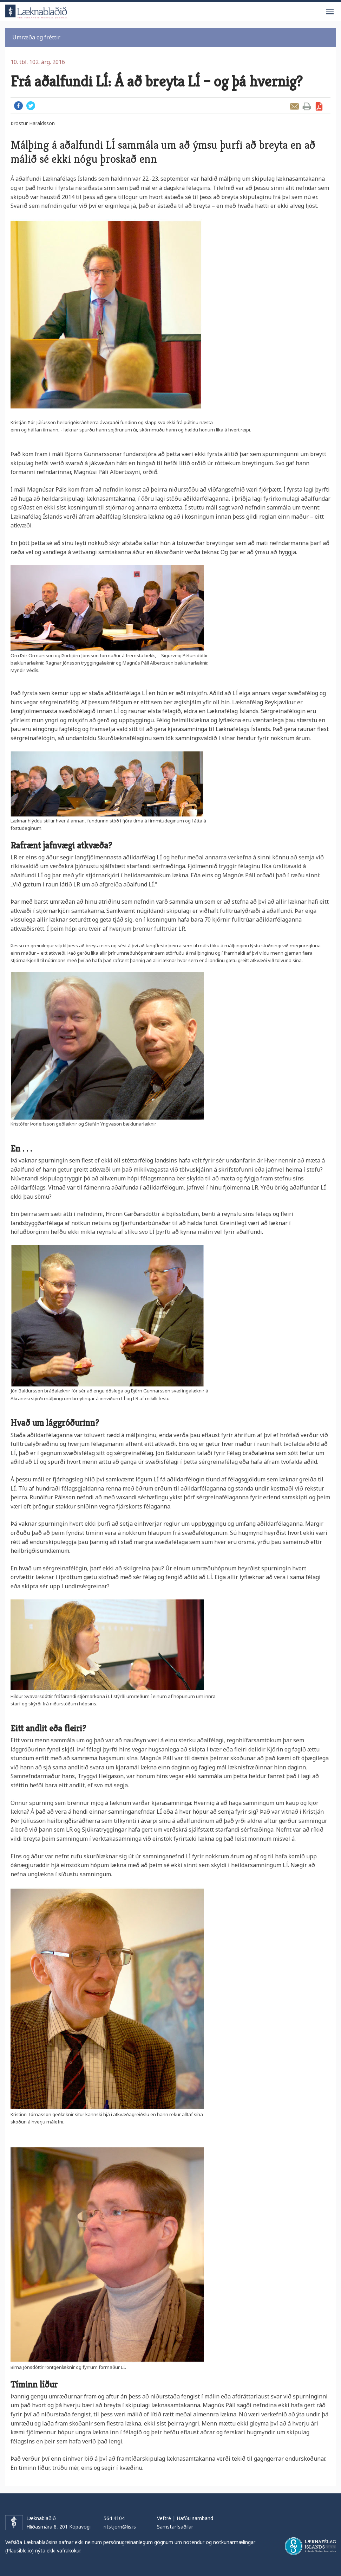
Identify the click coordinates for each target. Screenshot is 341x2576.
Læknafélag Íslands (310, 2546)
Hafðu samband (195, 2518)
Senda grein (294, 106)
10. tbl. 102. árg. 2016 (38, 62)
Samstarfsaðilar (175, 2526)
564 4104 (114, 2518)
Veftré (164, 2518)
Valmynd (330, 12)
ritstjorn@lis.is (120, 2526)
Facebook (18, 105)
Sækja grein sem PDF (319, 106)
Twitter (30, 105)
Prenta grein (306, 106)
